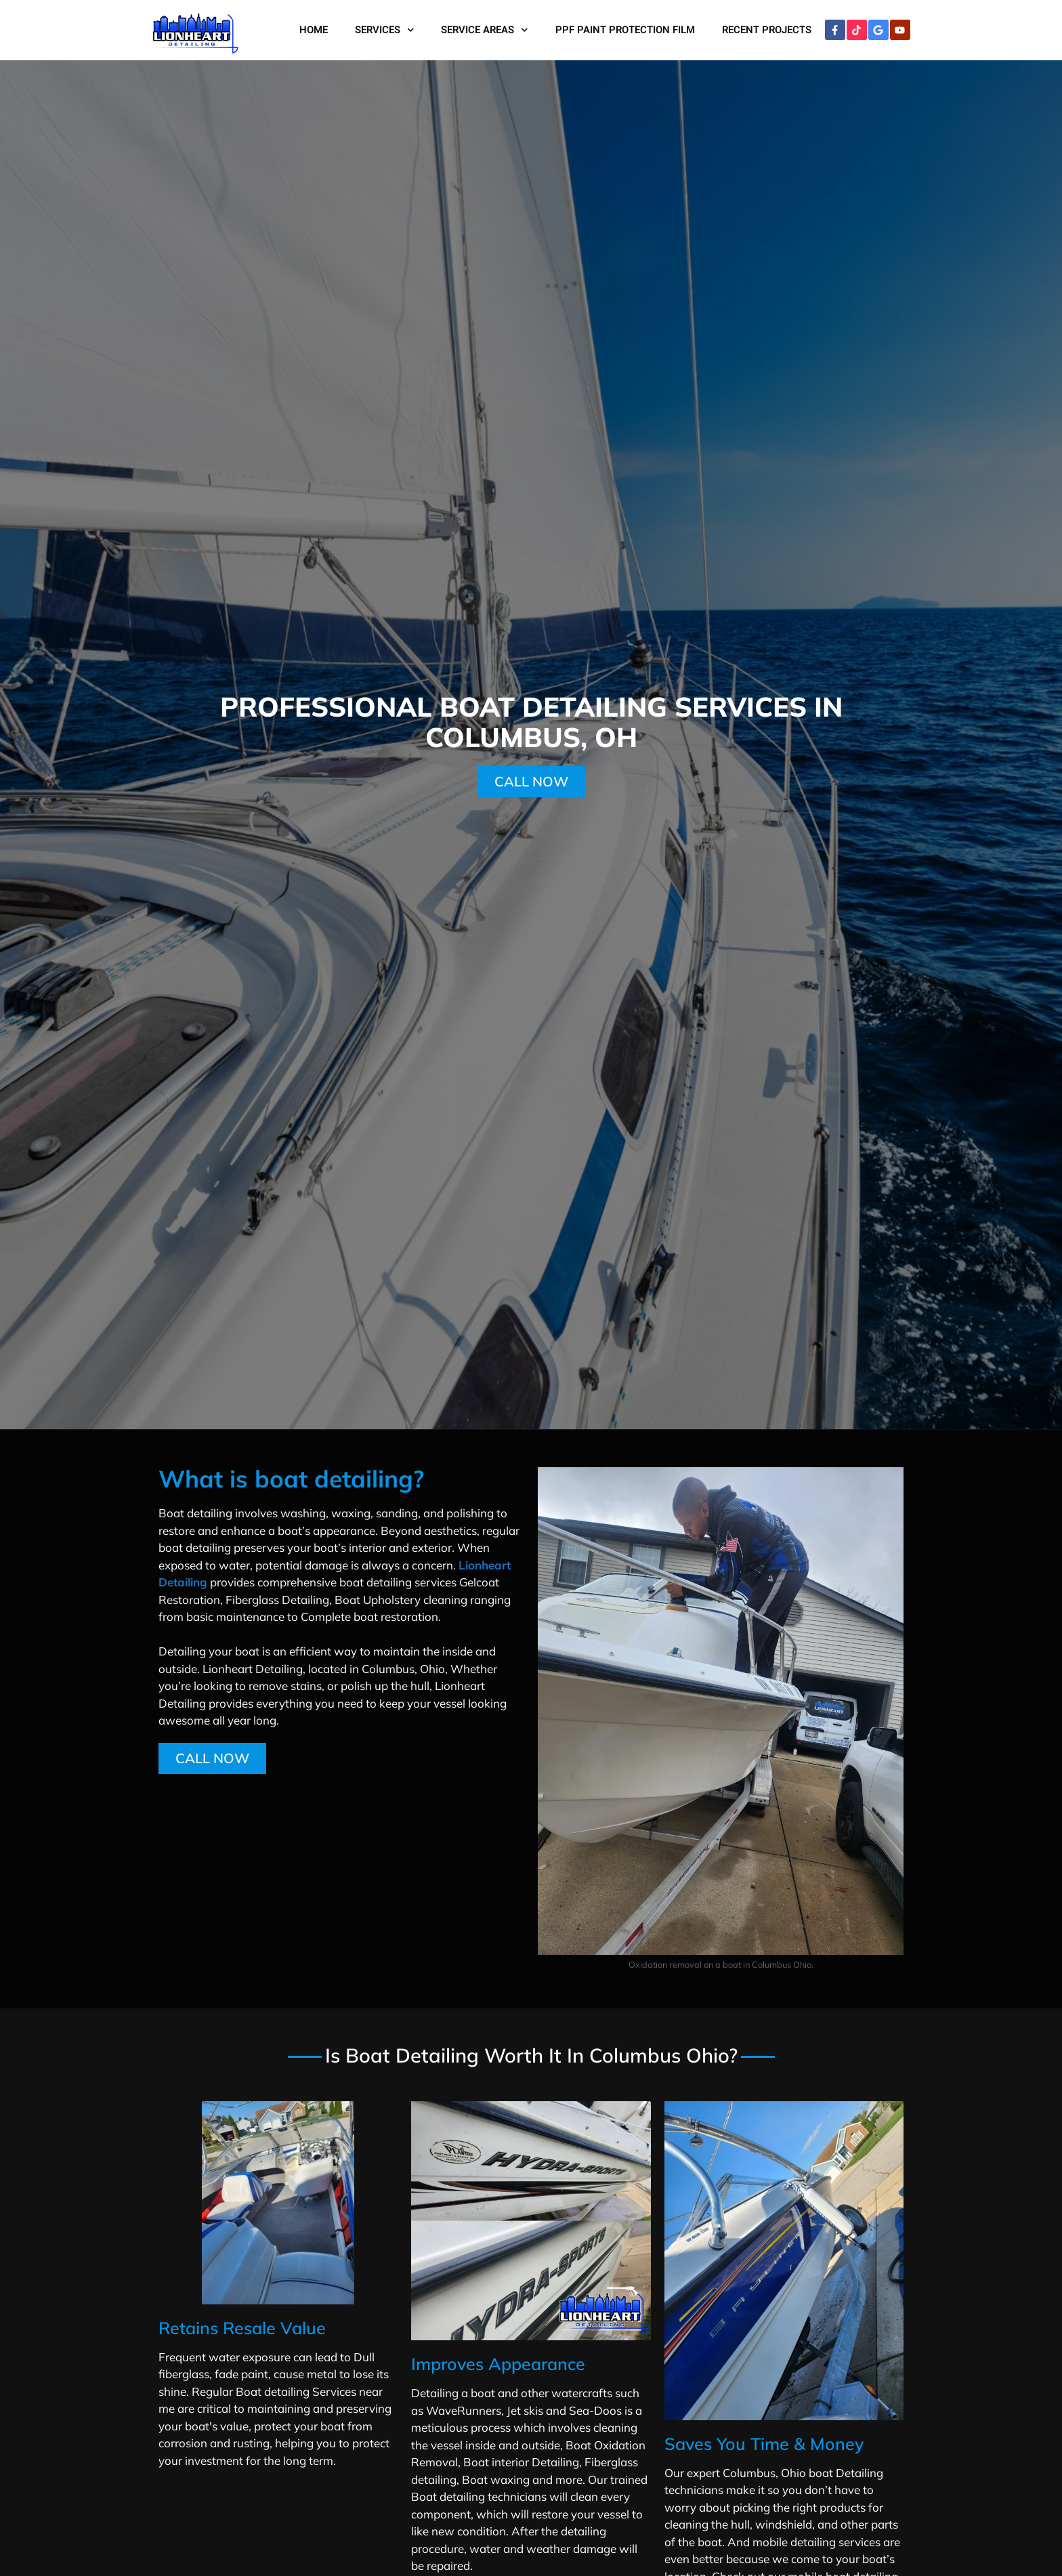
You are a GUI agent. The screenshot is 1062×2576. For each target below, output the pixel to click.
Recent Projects (766, 29)
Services (385, 30)
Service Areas (484, 30)
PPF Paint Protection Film (625, 29)
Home (313, 29)
